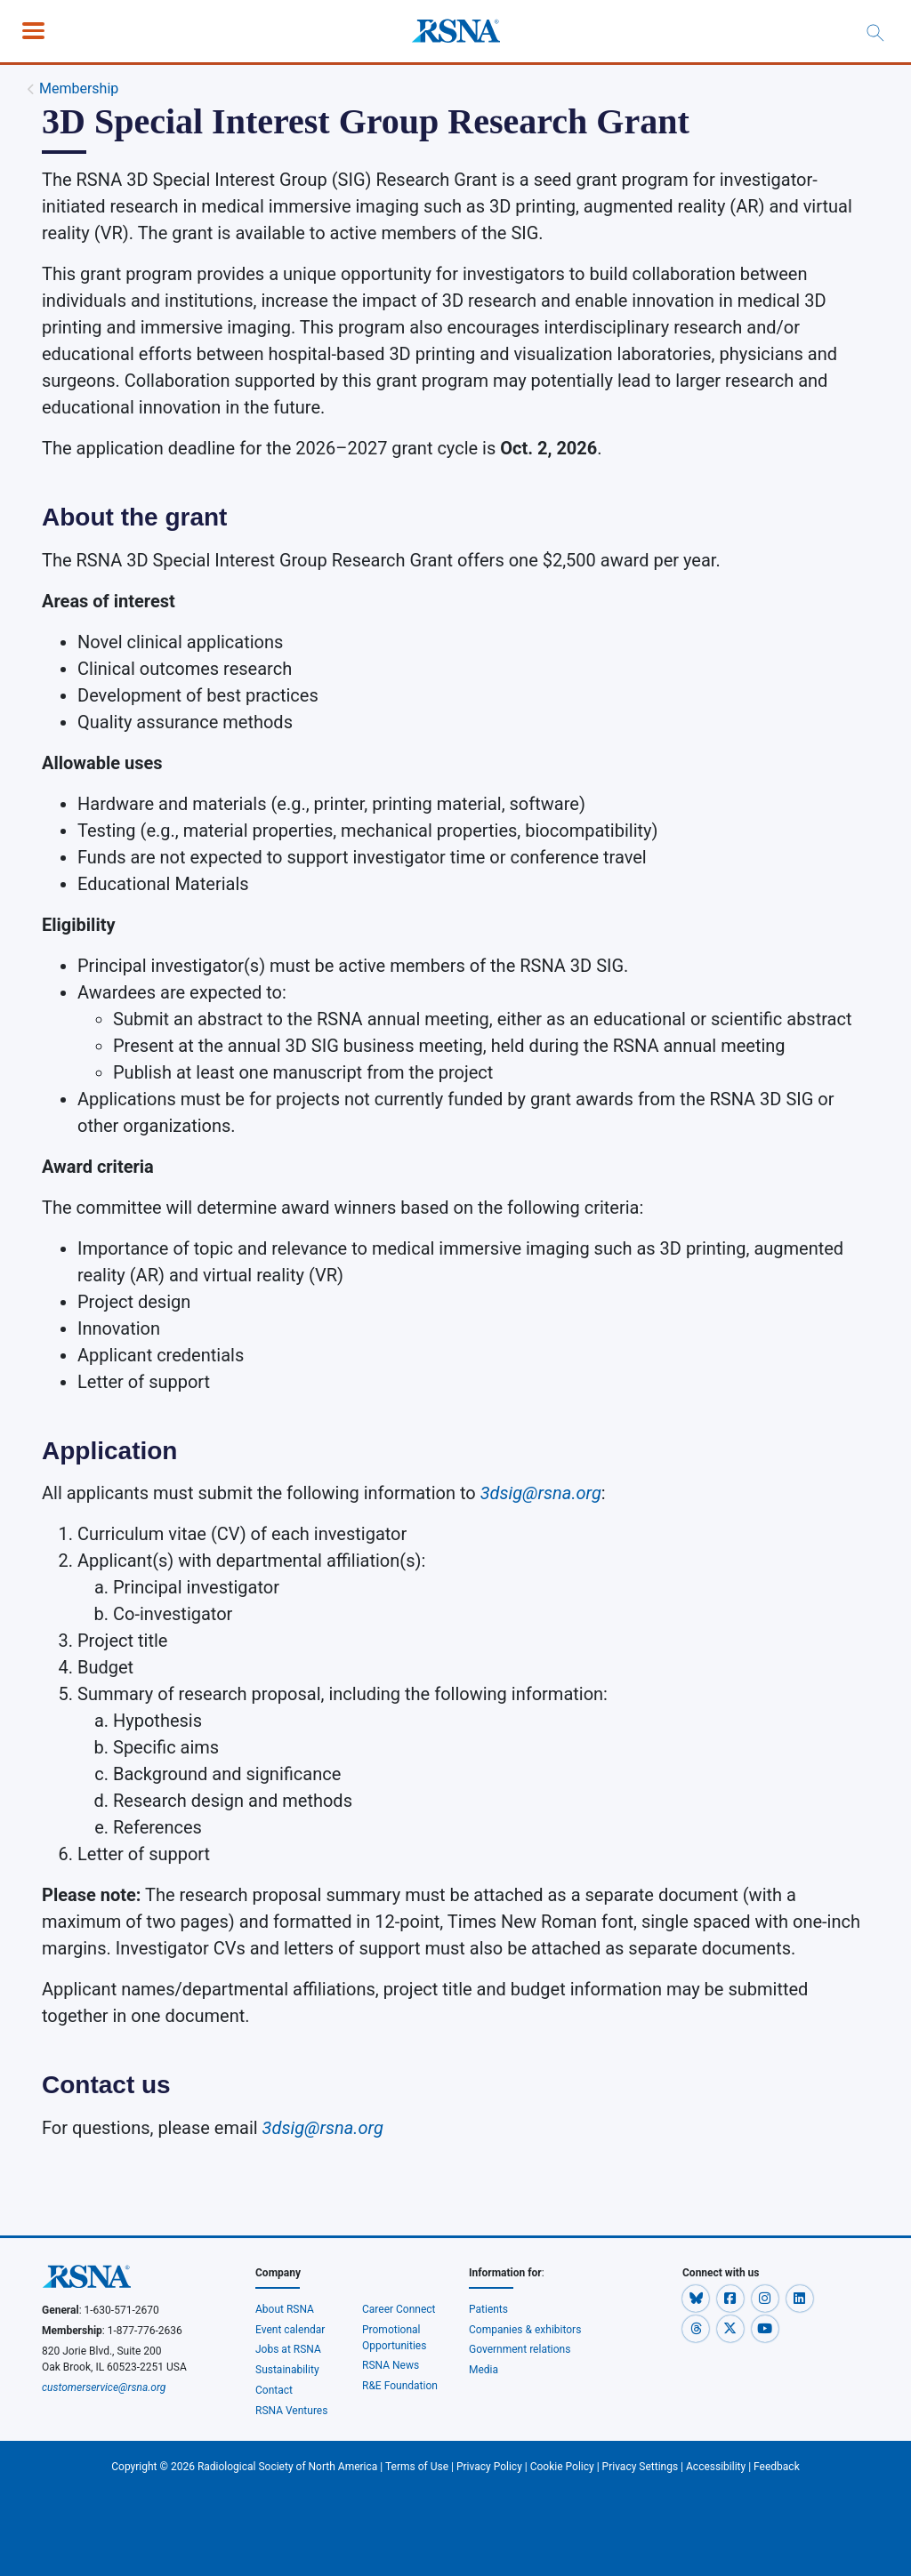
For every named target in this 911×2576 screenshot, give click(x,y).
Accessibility (716, 2466)
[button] (697, 2297)
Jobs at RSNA (288, 2349)
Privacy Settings (640, 2466)
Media (483, 2369)
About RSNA (284, 2309)
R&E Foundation (400, 2385)
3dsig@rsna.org (322, 2128)
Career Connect (399, 2309)
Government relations (520, 2349)
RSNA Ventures (291, 2410)
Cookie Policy (562, 2466)
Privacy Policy (489, 2466)
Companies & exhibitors (525, 2329)
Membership (78, 88)
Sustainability (287, 2369)
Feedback (777, 2466)
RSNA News (390, 2365)
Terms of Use (416, 2466)
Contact (274, 2390)
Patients (488, 2309)
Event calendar (291, 2329)
